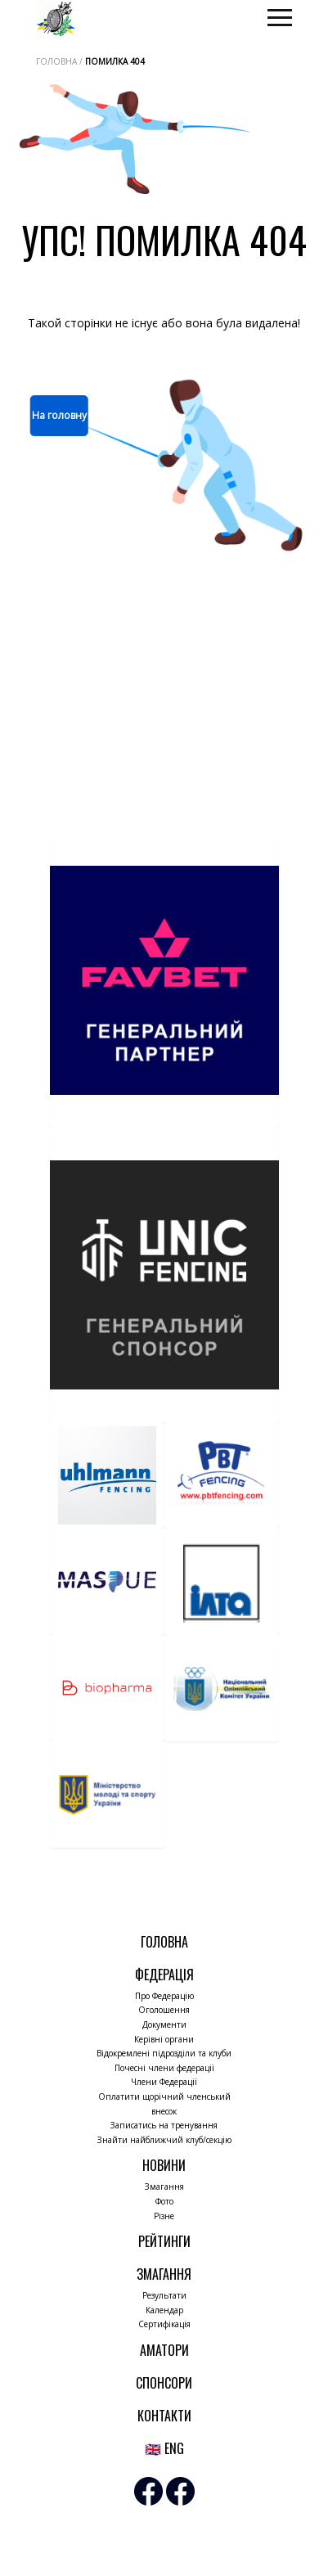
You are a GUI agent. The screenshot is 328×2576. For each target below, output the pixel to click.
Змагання (164, 2186)
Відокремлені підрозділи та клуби (164, 2053)
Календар (164, 2310)
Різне (164, 2216)
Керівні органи (164, 2039)
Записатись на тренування (164, 2125)
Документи (164, 2024)
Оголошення (164, 2009)
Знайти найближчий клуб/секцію (164, 2140)
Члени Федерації (164, 2081)
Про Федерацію (164, 1996)
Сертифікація (164, 2324)
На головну (59, 415)
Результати (164, 2295)
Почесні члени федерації (164, 2068)
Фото (164, 2201)
